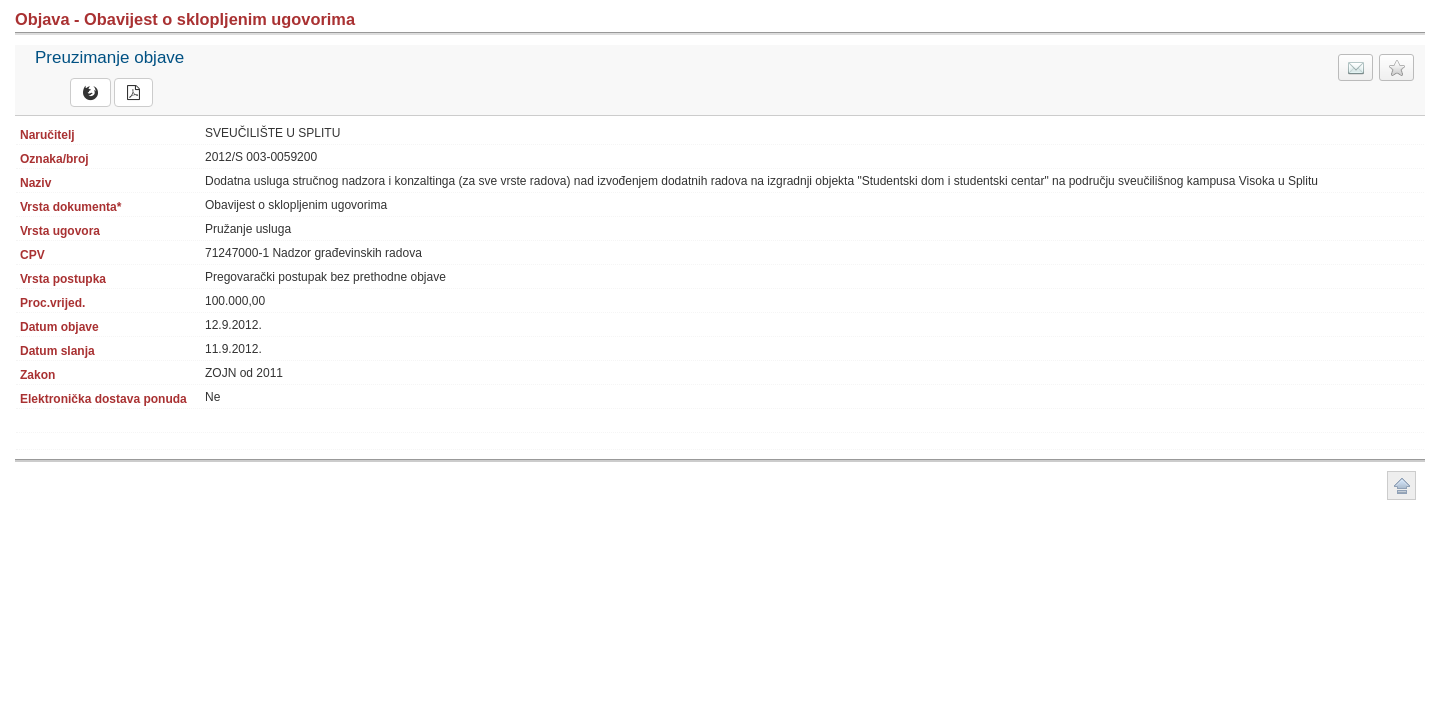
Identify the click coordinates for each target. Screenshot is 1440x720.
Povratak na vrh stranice (1401, 485)
